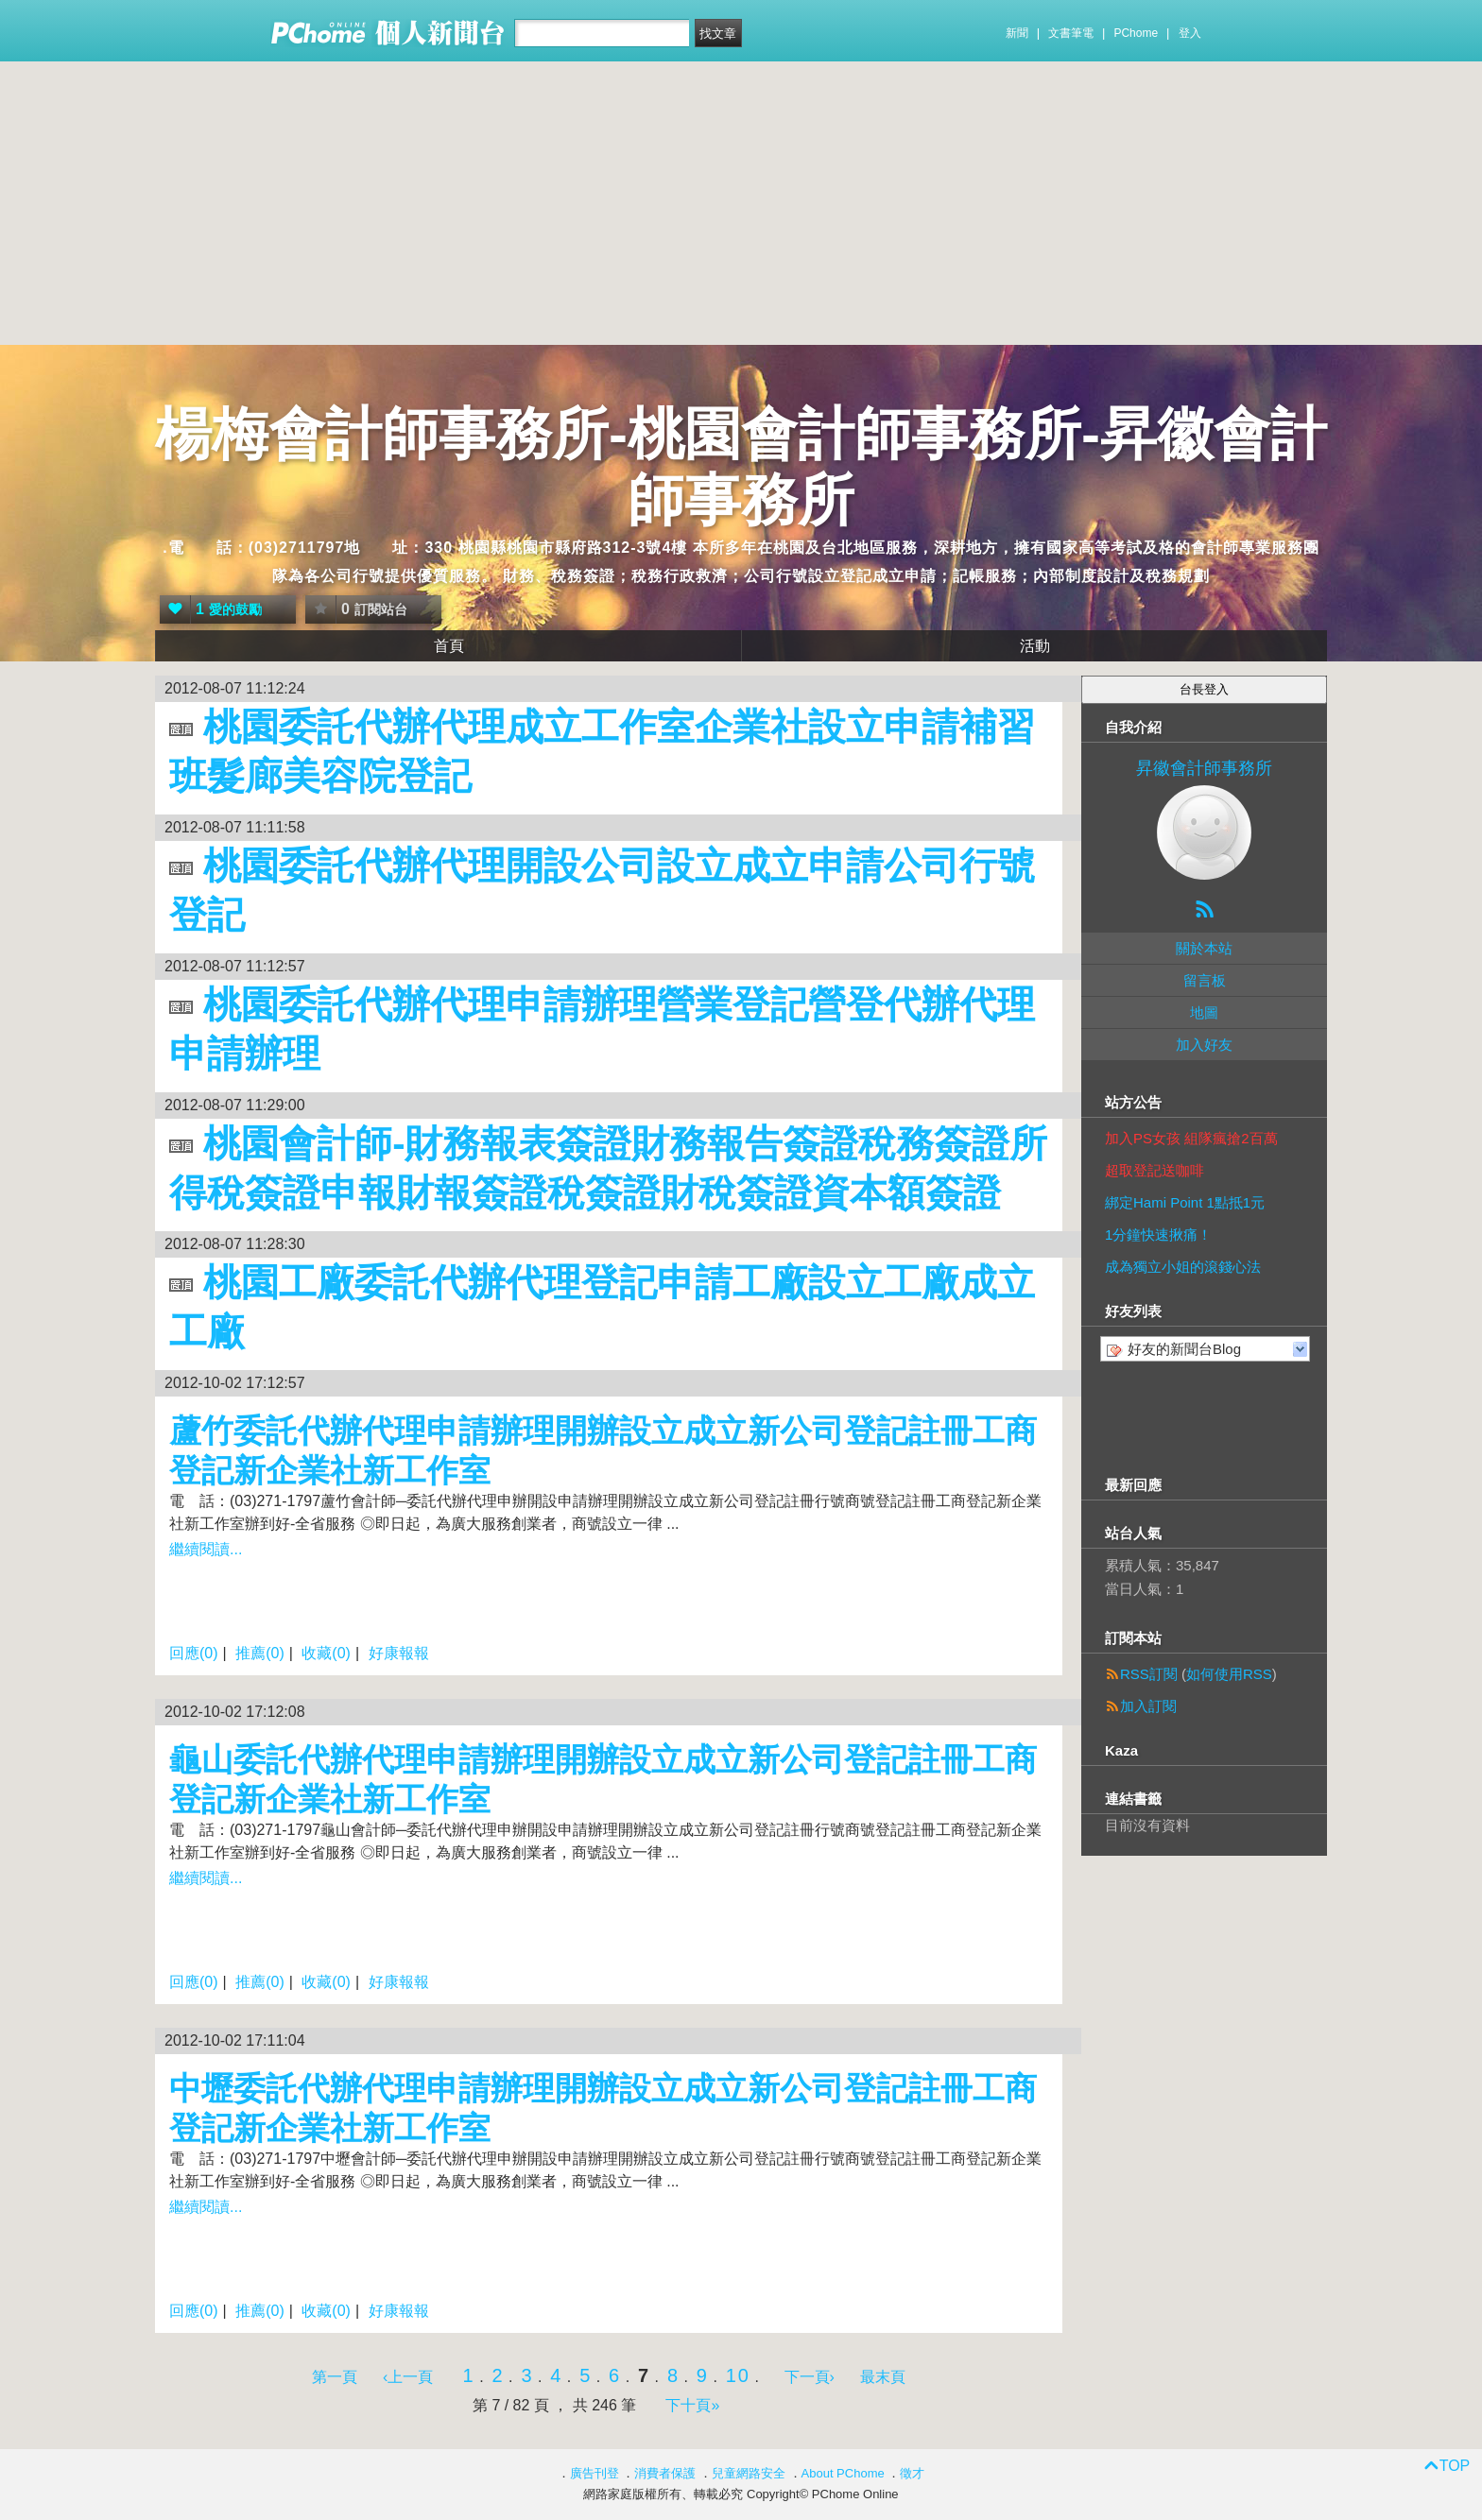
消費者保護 (665, 2473)
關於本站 (1204, 948)
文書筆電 (1071, 33)
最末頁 (882, 2377)
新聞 (1017, 33)
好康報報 (399, 1653)
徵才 (912, 2473)
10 (738, 2375)
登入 (1190, 33)
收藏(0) (326, 1653)
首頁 (449, 646)
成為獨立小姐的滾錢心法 (1183, 1267)
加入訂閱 (1148, 1706)
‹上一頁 (408, 2377)
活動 (1035, 646)
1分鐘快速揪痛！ (1158, 1234)
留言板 (1204, 980)
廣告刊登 (594, 2473)
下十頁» (693, 2405)
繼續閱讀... (205, 1549)
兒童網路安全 (748, 2473)
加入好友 (1204, 1045)
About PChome (843, 2473)
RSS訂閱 (1149, 1674)
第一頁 (334, 2377)
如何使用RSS (1229, 1674)
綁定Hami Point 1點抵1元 (1185, 1202)
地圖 (1204, 1012)
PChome (1135, 33)
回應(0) (193, 1653)
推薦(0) (259, 1653)
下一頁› (811, 2377)
